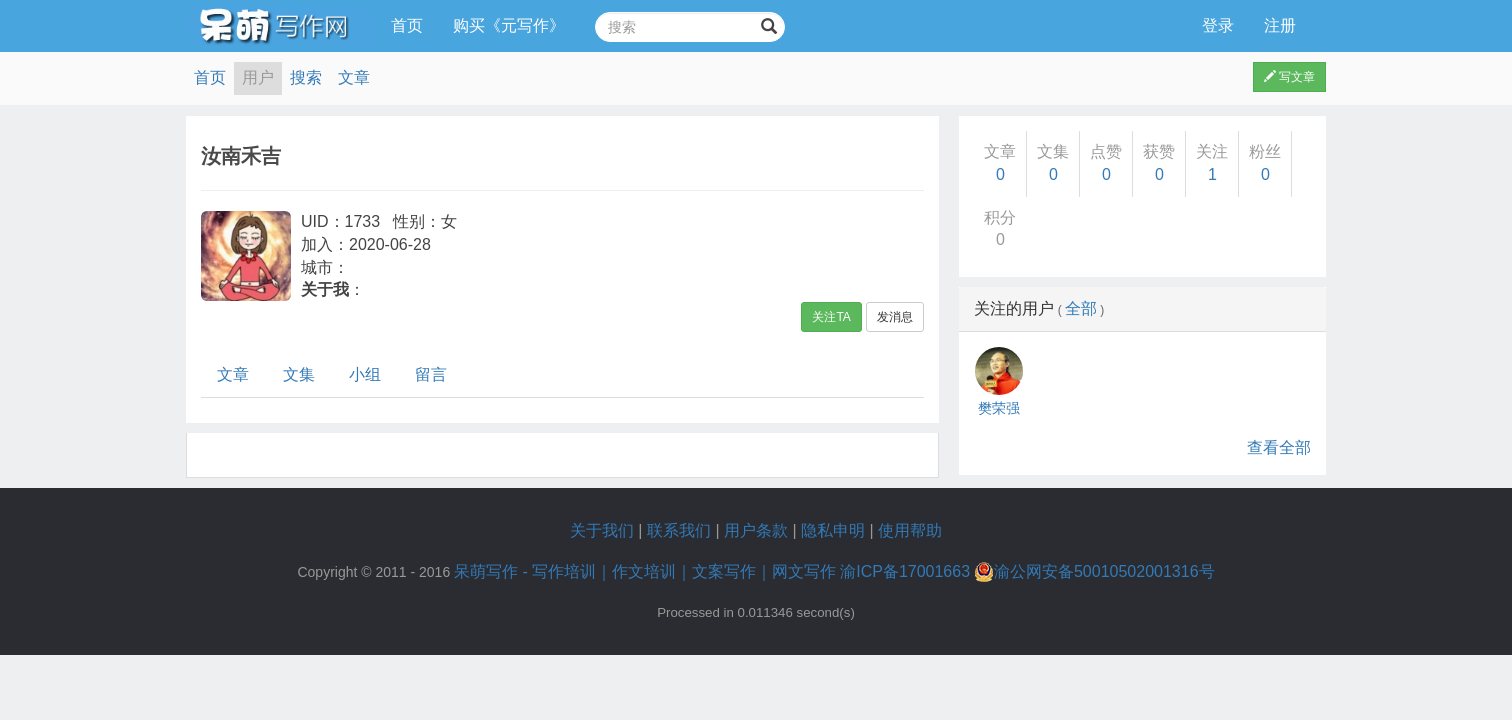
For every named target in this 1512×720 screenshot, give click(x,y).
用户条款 (756, 530)
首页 (407, 25)
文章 (354, 77)
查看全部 (1279, 447)
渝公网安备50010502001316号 (1094, 572)
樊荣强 (999, 408)
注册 (1280, 25)
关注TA (831, 317)
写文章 (1289, 77)
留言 (431, 374)
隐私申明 (833, 530)
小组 (365, 374)
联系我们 (679, 530)
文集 (299, 374)
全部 (1081, 308)
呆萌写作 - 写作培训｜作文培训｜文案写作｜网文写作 (645, 571)
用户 (258, 77)
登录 (1218, 25)
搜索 (306, 77)
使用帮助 (910, 530)
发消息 (895, 317)
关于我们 (602, 530)
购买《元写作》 (509, 25)
